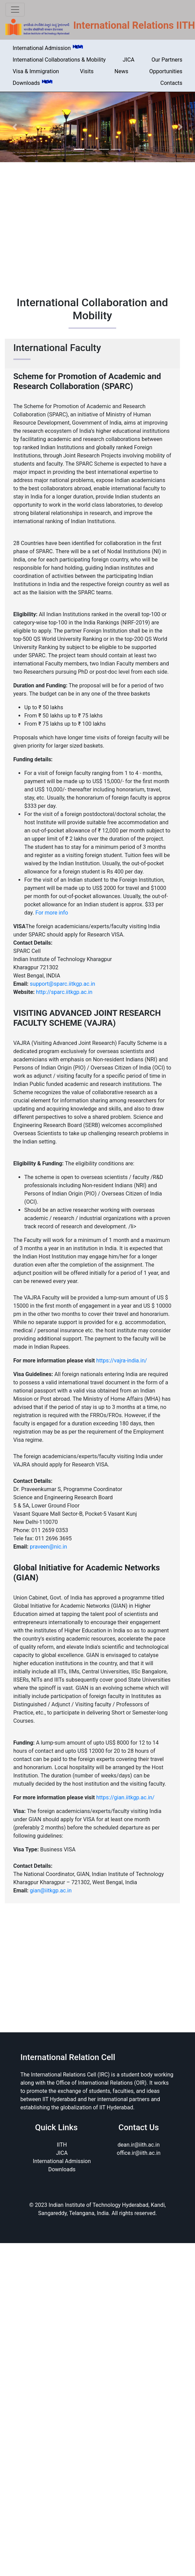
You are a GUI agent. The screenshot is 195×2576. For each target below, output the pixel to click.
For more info (51, 912)
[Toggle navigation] (15, 9)
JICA (128, 59)
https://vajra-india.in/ (121, 1360)
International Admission (48, 47)
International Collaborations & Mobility (59, 59)
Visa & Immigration (36, 71)
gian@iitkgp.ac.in (51, 1890)
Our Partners (166, 59)
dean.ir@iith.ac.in (139, 2144)
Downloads (33, 82)
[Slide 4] (116, 149)
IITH (62, 2144)
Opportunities (165, 71)
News (121, 71)
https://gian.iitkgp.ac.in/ (125, 1797)
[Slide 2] (91, 149)
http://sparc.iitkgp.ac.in (64, 992)
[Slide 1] (79, 149)
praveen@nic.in (48, 1546)
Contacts (171, 83)
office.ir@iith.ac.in (139, 2153)
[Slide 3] (104, 149)
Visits (87, 71)
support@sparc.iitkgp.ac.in (62, 984)
